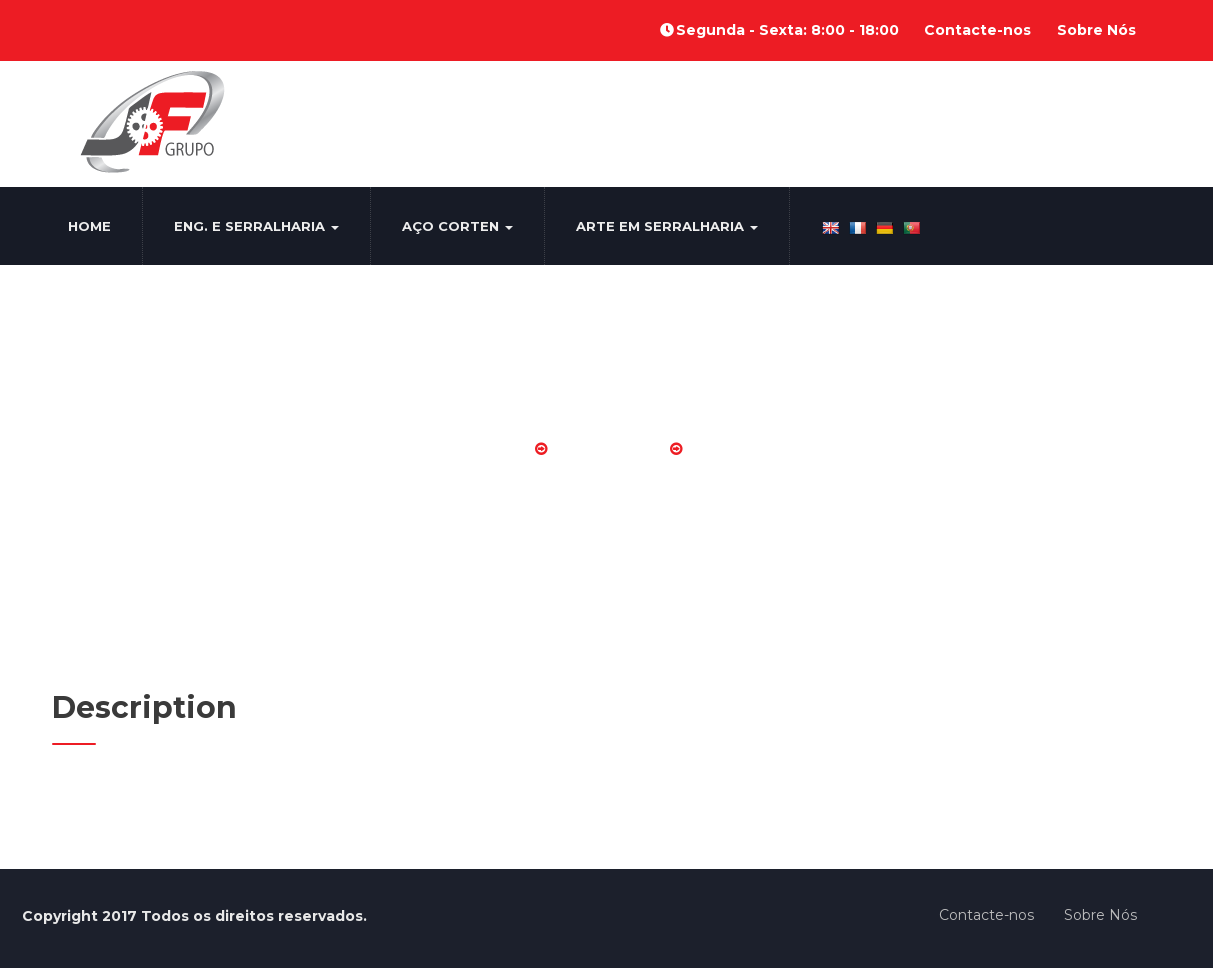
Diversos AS (608, 449)
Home (89, 226)
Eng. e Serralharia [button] (256, 226)
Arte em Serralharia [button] (667, 226)
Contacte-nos (977, 30)
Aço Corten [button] (457, 226)
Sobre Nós (1096, 30)
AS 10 (718, 449)
